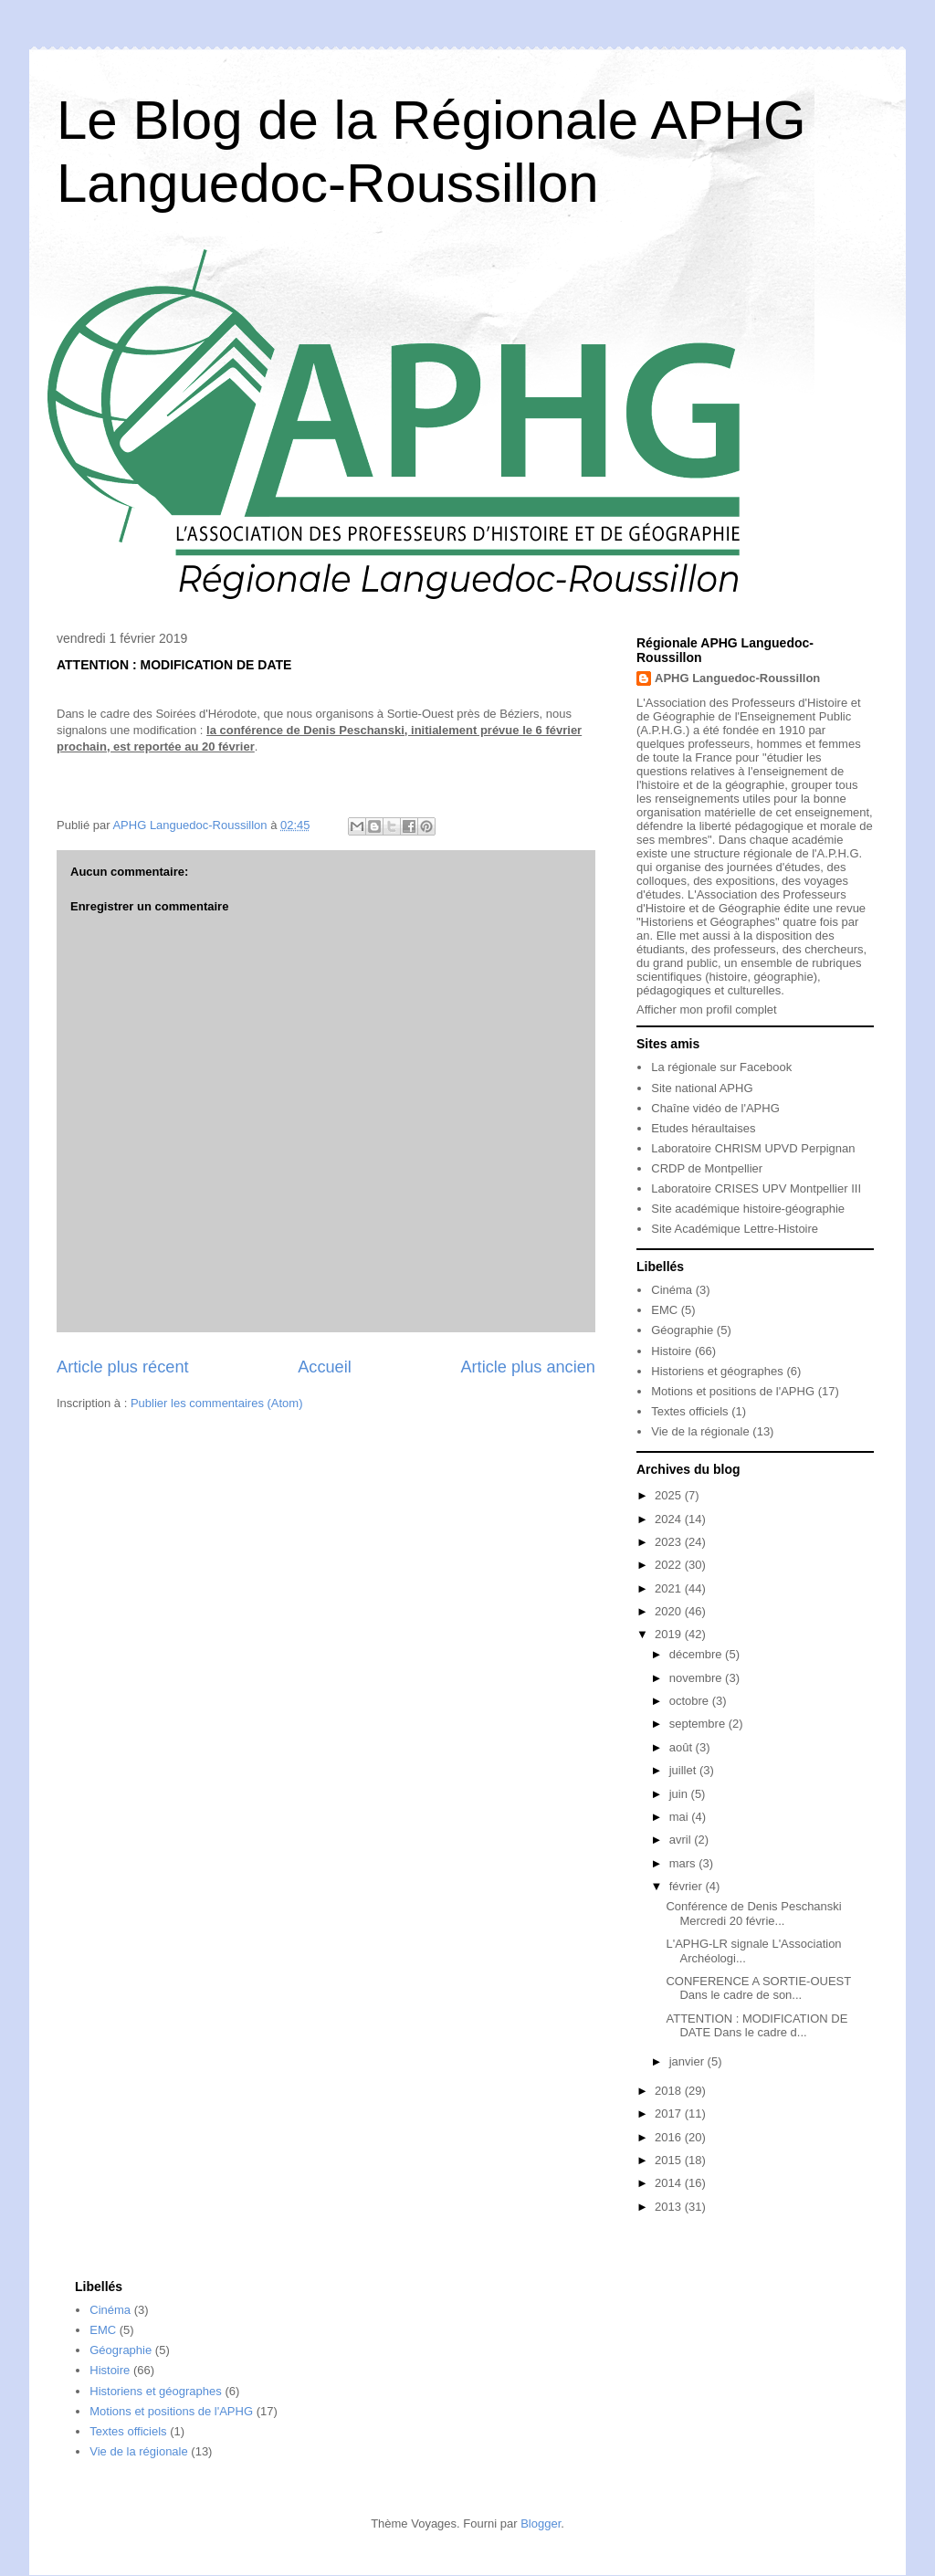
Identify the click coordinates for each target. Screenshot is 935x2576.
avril (681, 1839)
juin (680, 1794)
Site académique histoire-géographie (748, 1208)
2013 (670, 2206)
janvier (688, 2061)
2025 (670, 1495)
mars (684, 1863)
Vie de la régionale (700, 1431)
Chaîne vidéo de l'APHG (715, 1108)
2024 (670, 1519)
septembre (699, 1723)
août (682, 1747)
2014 (670, 2183)
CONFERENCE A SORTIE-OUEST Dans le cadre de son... (758, 1988)
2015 (670, 2160)
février (687, 1886)
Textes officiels (689, 1411)
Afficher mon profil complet (706, 1009)
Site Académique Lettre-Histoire (734, 1228)
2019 (670, 1634)
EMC (664, 1310)
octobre (690, 1701)
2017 (670, 2113)
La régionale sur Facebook (721, 1067)
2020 (670, 1611)
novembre (697, 1678)
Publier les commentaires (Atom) (217, 1403)
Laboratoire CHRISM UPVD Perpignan (753, 1148)
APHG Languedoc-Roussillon (737, 678)
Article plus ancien (527, 1367)
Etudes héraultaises (703, 1128)
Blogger (540, 2523)
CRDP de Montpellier (706, 1168)
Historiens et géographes (717, 1371)
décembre (697, 1654)
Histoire (671, 1351)
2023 (670, 1542)
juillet (684, 1770)
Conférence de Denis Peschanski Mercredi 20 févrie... (753, 1913)
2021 (670, 1588)
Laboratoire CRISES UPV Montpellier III (756, 1188)
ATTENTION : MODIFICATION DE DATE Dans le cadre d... (756, 2026)
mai (680, 1817)
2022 (670, 1565)
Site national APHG (701, 1088)
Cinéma (671, 1290)
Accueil (325, 1367)
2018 (670, 2091)
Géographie (682, 1330)
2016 (670, 2137)
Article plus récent (123, 1367)
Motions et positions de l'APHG (732, 1391)
